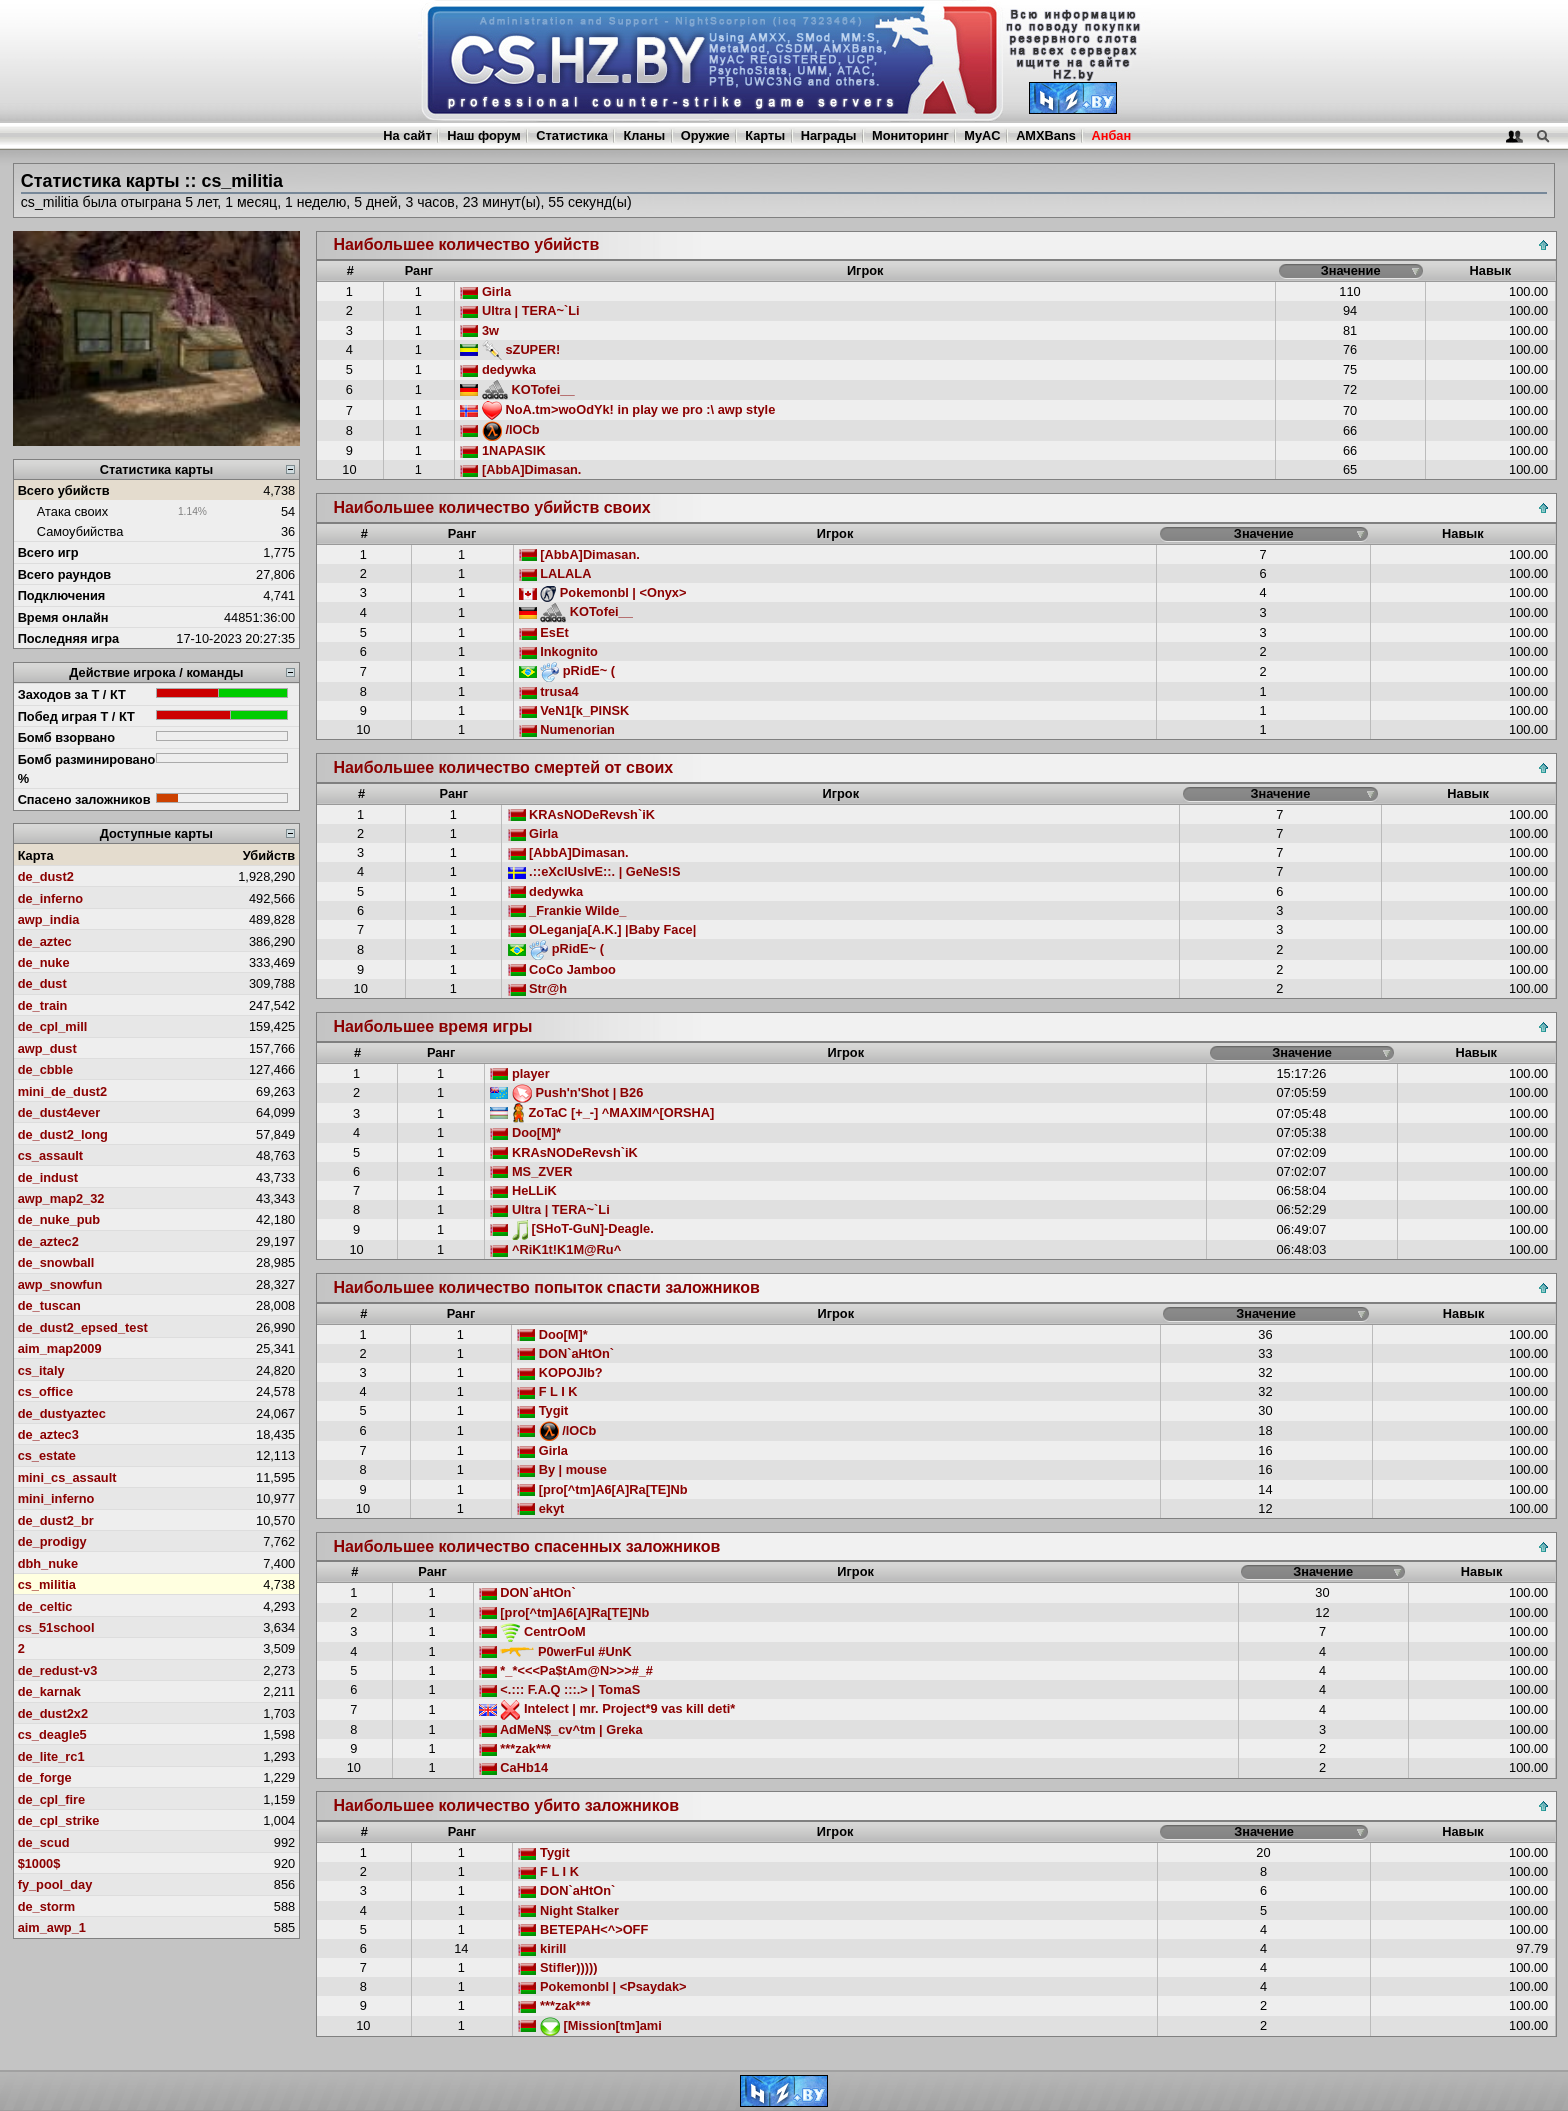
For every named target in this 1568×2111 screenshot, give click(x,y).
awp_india (49, 919)
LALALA (555, 573)
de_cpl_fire (52, 1799)
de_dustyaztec (62, 1413)
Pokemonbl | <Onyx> (603, 592)
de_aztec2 (48, 1241)
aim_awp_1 (52, 1927)
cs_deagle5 (52, 1734)
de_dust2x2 (53, 1713)
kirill (542, 1948)
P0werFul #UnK (555, 1651)
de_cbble (45, 1069)
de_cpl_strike (59, 1820)
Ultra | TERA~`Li (519, 310)
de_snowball (56, 1262)
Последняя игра (69, 638)
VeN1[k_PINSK (574, 710)
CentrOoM (532, 1631)
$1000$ (39, 1863)
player (519, 1073)
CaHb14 (513, 1767)
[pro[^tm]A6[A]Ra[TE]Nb (602, 1489)
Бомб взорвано (67, 737)
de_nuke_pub (59, 1219)
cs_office (45, 1391)
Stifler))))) (557, 1967)
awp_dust (47, 1048)
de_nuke (44, 962)
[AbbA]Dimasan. (520, 469)
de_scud (44, 1842)
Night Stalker (568, 1910)
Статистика (572, 135)
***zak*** (515, 1748)
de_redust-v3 (58, 1670)
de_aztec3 (48, 1434)
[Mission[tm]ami (589, 2025)
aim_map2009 (60, 1348)
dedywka (498, 369)
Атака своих (72, 511)
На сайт (407, 135)
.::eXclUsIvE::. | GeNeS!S (594, 871)
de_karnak (49, 1691)
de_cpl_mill (53, 1026)
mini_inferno (56, 1498)
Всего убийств (64, 490)
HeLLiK (523, 1190)
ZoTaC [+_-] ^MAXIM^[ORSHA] (602, 1112)
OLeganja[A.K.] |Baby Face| (602, 929)
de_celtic (45, 1606)
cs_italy (41, 1370)
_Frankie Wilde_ (567, 910)
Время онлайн (63, 617)
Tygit (542, 1410)
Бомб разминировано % (87, 769)
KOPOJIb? (560, 1372)
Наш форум (484, 135)
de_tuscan (49, 1305)
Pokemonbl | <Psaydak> (602, 1986)
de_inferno (50, 898)
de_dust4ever (59, 1112)
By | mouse (562, 1469)
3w (479, 330)
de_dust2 (46, 876)
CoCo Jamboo (562, 969)
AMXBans (1046, 135)
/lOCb (499, 429)
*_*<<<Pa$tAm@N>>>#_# (566, 1670)
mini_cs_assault (67, 1477)
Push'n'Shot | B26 (566, 1092)
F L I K (547, 1391)
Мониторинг (910, 135)
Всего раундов (65, 574)
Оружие (705, 135)
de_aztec (45, 941)
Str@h (538, 988)
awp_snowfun (60, 1284)
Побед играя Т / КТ (76, 716)
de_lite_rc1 (51, 1756)
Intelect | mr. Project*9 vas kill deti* (607, 1708)
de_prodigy (52, 1541)
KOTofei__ (517, 389)
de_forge (45, 1777)
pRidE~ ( (567, 670)
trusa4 (549, 691)
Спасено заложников (84, 799)
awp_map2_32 (61, 1198)
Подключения (62, 595)
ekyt (540, 1508)
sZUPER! (510, 349)
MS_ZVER (531, 1171)
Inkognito (558, 651)
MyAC (982, 135)
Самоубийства (80, 531)
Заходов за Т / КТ (72, 694)
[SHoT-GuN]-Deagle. (571, 1228)
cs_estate (47, 1455)
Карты (765, 135)
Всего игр (48, 552)
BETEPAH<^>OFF (583, 1929)
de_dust (42, 983)
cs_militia (47, 1584)
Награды (829, 135)
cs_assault (50, 1155)
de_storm (47, 1906)
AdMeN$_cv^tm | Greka (561, 1729)
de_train (43, 1005)
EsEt (544, 632)
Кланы (644, 135)
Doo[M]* (525, 1132)
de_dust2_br (56, 1520)
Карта (36, 855)
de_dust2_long (63, 1134)
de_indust (48, 1177)
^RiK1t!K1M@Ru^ (555, 1249)
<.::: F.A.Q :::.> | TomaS (559, 1689)
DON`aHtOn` (565, 1353)
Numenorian (567, 729)
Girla (485, 291)
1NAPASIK (502, 450)
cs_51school (56, 1627)
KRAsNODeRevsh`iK (581, 814)
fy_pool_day (55, 1884)
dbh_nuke (48, 1563)
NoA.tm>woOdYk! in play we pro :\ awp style (617, 409)
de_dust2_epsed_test (83, 1327)
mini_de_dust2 (63, 1091)
